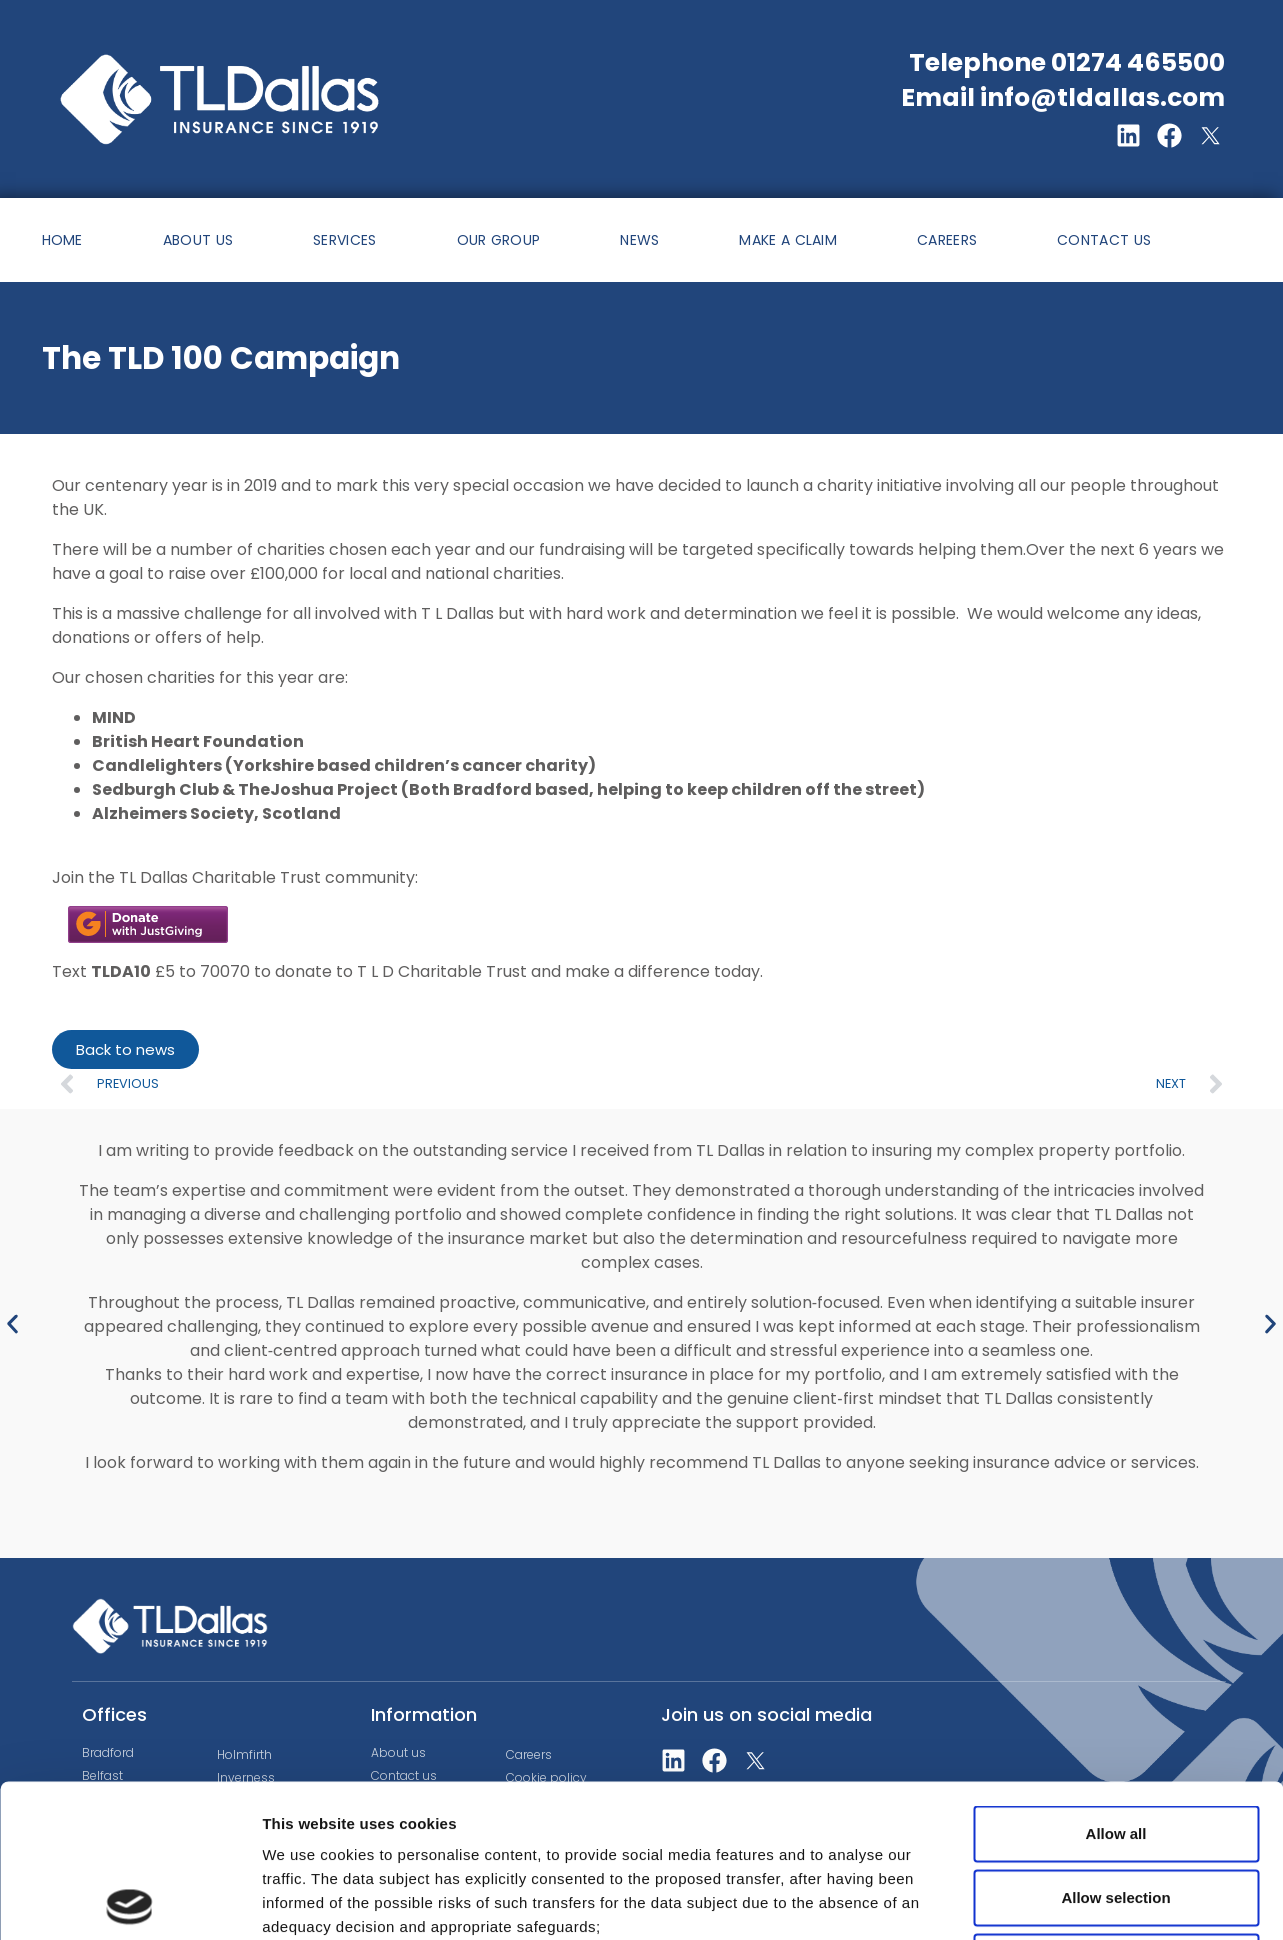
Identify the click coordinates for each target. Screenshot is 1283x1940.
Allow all (1116, 1680)
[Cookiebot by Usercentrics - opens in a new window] (129, 1901)
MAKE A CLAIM (788, 240)
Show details (1049, 1900)
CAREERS (947, 240)
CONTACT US (1104, 240)
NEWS (639, 240)
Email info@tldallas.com (1063, 97)
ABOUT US (198, 240)
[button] (12, 1323)
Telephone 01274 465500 (1067, 62)
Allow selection (1115, 1744)
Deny (1116, 1808)
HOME (62, 240)
